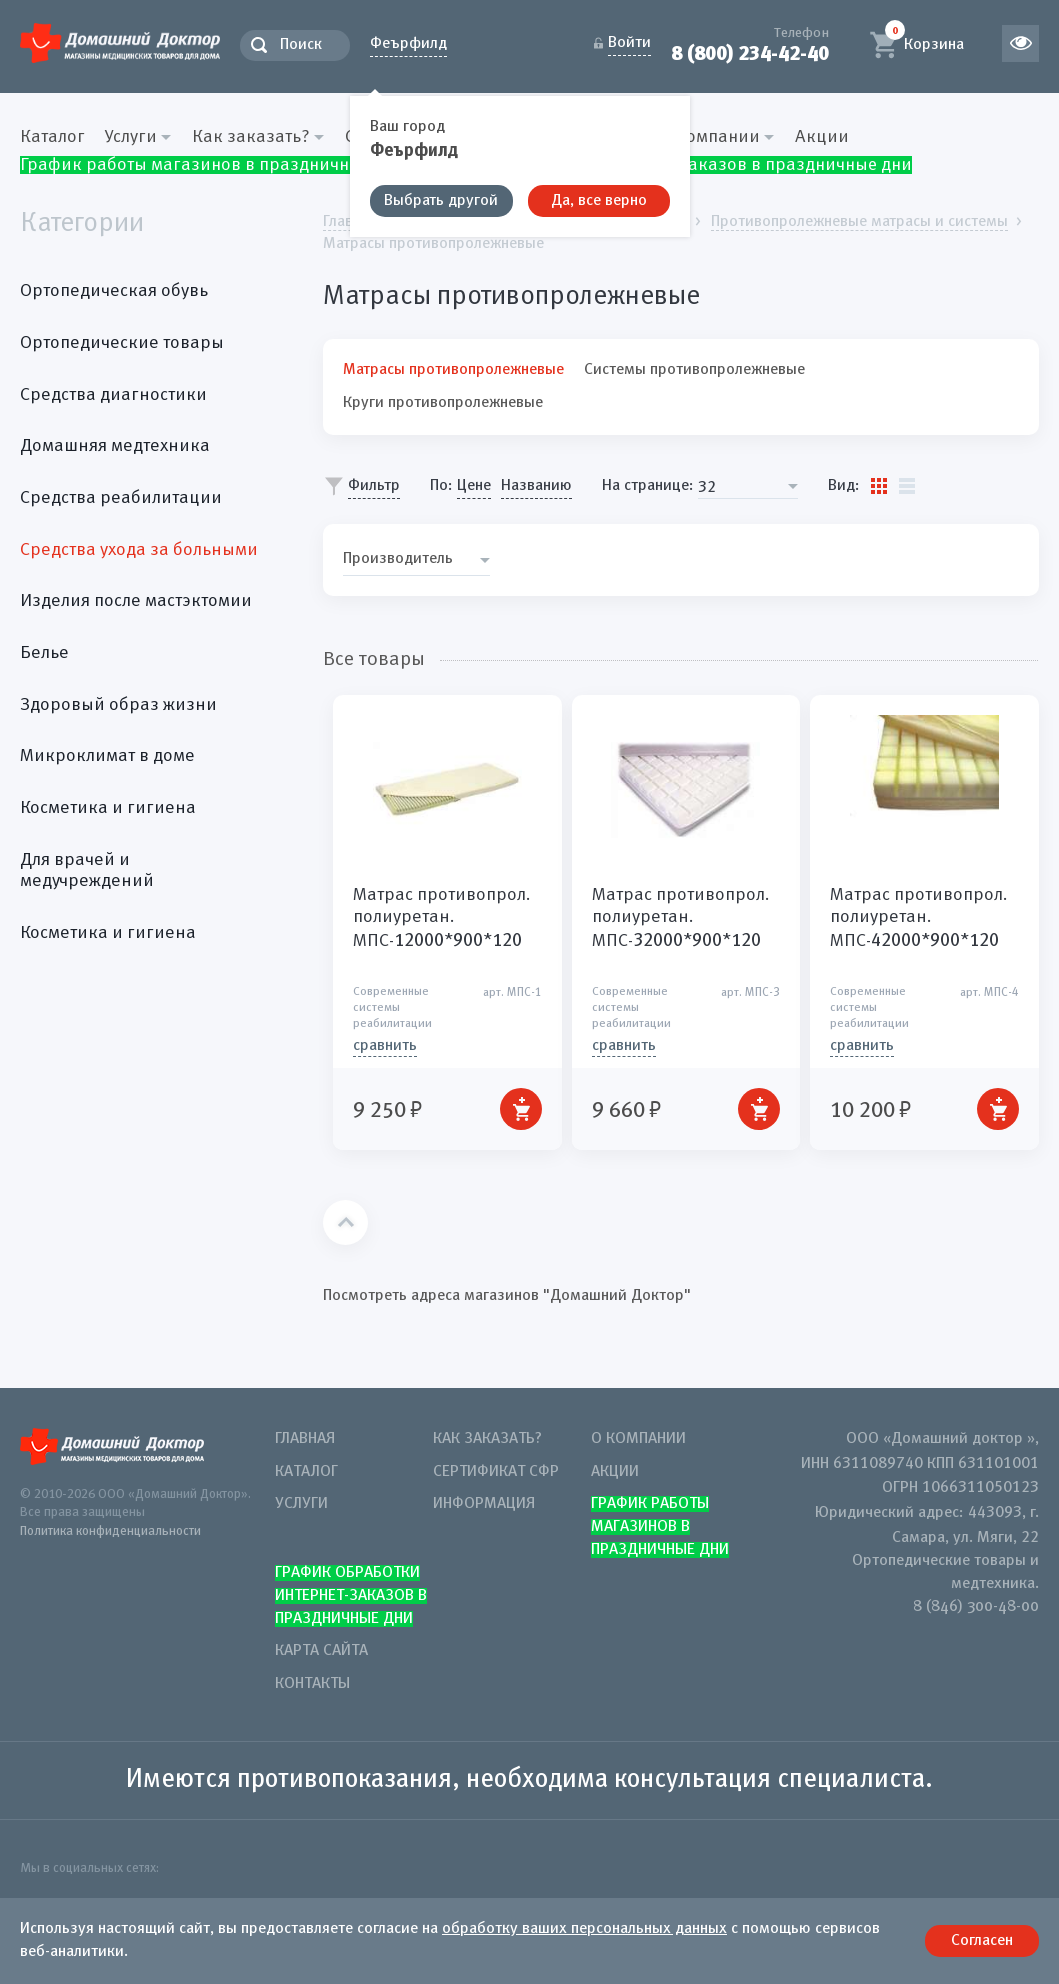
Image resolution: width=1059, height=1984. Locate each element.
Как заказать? (487, 1439)
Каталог (52, 137)
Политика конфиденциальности (110, 1531)
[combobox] (748, 487)
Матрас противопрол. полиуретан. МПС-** (442, 918)
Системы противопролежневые (694, 370)
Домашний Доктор (120, 42)
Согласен (982, 1941)
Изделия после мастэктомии (136, 601)
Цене (474, 486)
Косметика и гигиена (108, 808)
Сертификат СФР (496, 1472)
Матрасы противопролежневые (453, 370)
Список (907, 486)
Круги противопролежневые (443, 403)
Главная (305, 1439)
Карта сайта (321, 1651)
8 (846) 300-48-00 (976, 1607)
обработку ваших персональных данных (584, 1929)
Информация (484, 1504)
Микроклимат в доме (107, 756)
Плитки (879, 486)
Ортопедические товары (122, 343)
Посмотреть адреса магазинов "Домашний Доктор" (507, 1296)
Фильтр (374, 486)
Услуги (301, 1504)
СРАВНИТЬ (385, 1046)
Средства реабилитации (121, 498)
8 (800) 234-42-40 (750, 53)
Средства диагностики (113, 395)
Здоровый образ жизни (118, 705)
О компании (638, 1439)
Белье (44, 653)
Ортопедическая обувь (114, 291)
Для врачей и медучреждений (87, 871)
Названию (536, 486)
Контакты (312, 1684)
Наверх (345, 1222)
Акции (822, 137)
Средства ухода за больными (139, 550)
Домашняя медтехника (115, 446)
